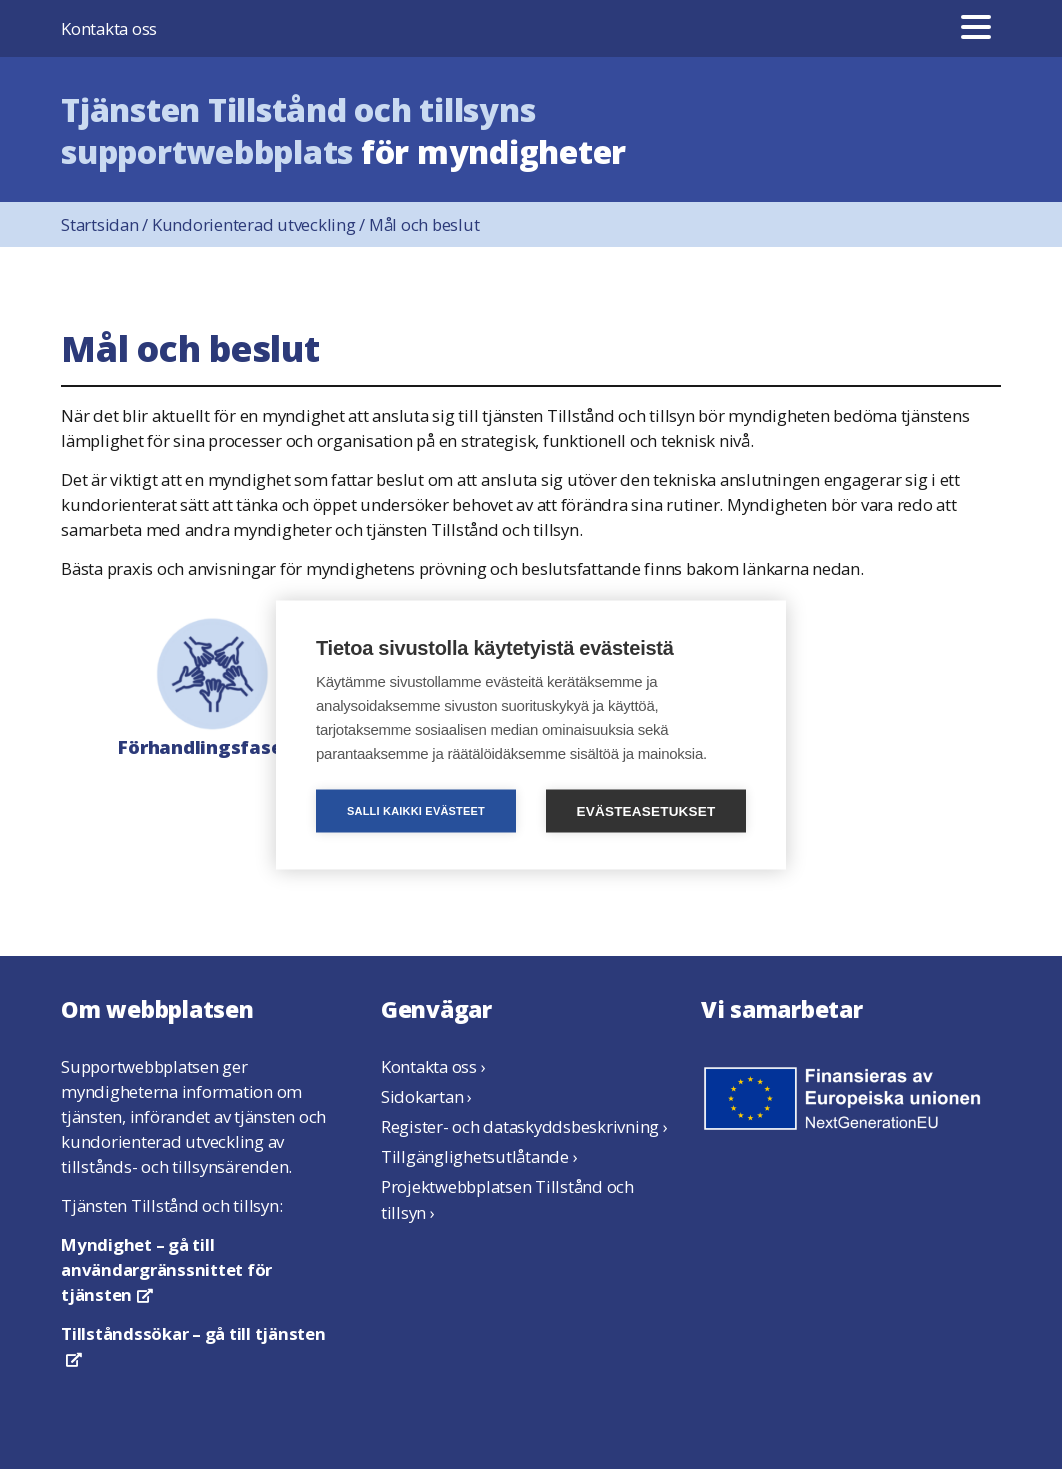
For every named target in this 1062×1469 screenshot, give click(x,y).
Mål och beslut (424, 224)
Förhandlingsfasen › (211, 685)
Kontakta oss (109, 28)
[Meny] (976, 28)
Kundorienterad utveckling (260, 224)
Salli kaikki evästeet (416, 810)
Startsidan (106, 224)
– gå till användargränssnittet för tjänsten (166, 1269)
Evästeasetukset (646, 810)
